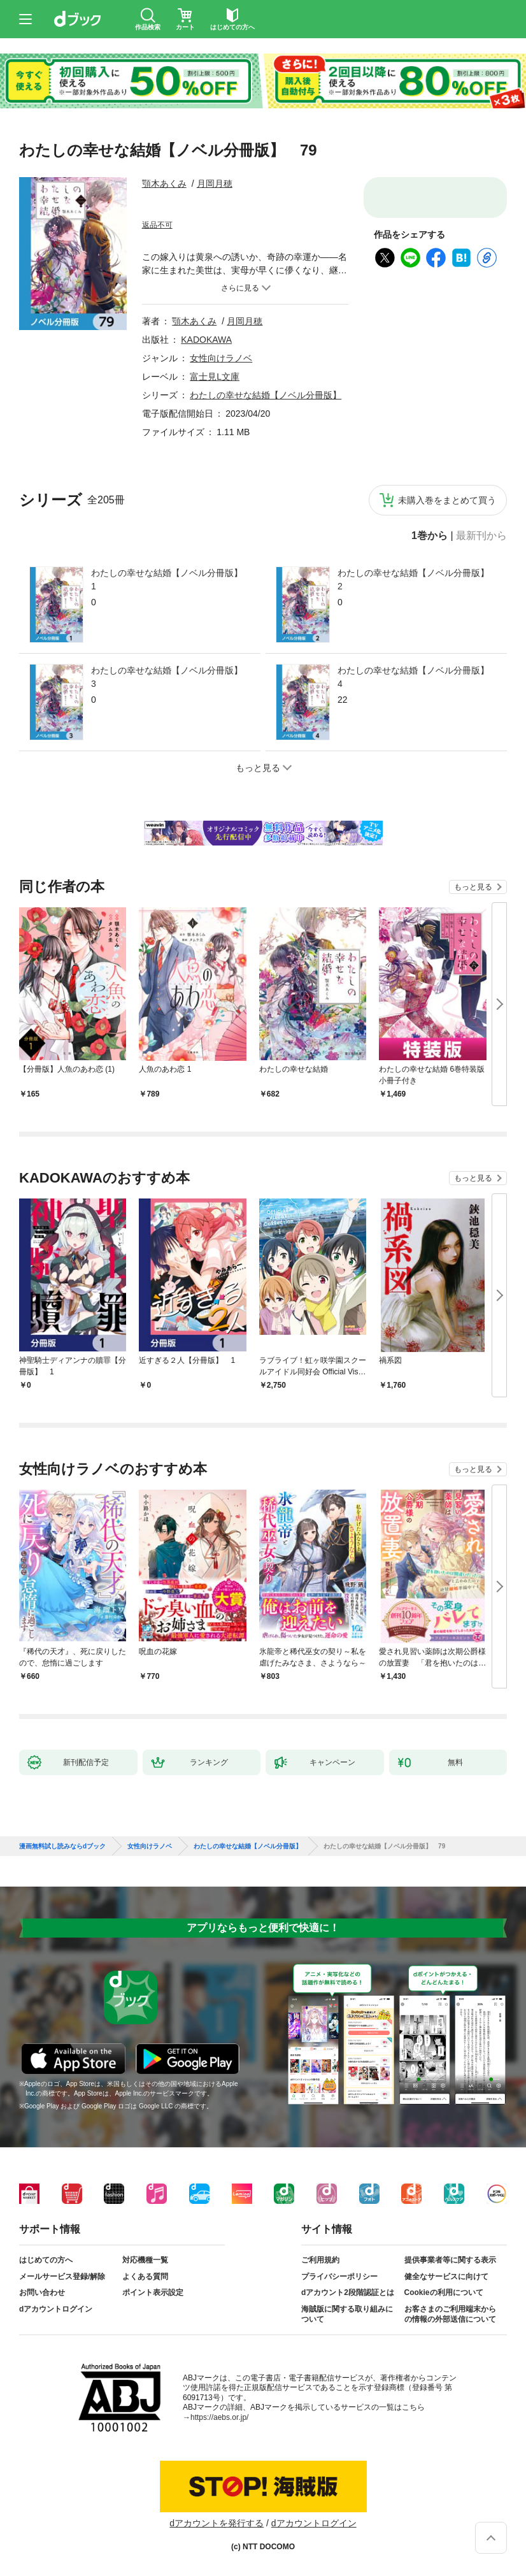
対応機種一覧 (145, 2260)
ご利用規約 (320, 2260)
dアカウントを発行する (216, 2523)
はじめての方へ (46, 2260)
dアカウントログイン (55, 2309)
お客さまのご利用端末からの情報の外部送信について (450, 2314)
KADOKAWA (206, 340)
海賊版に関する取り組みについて (347, 2314)
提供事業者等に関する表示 (450, 2260)
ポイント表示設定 (152, 2292)
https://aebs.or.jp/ (219, 2417)
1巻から (429, 536)
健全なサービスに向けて (446, 2276)
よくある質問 (145, 2276)
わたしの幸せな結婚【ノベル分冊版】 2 (417, 579)
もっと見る (473, 886)
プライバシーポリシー (339, 2276)
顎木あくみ (164, 183)
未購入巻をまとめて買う (447, 500)
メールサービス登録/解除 (62, 2276)
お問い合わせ (42, 2292)
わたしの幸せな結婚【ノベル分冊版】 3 (170, 677)
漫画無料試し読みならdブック (62, 1846)
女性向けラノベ (221, 358)
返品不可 (157, 224)
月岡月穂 (214, 183)
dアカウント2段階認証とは (347, 2292)
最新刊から (481, 536)
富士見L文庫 (214, 376)
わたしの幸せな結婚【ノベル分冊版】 (265, 395)
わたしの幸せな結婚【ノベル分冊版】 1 (170, 579)
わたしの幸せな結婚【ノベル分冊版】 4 (417, 677)
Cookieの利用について (443, 2292)
